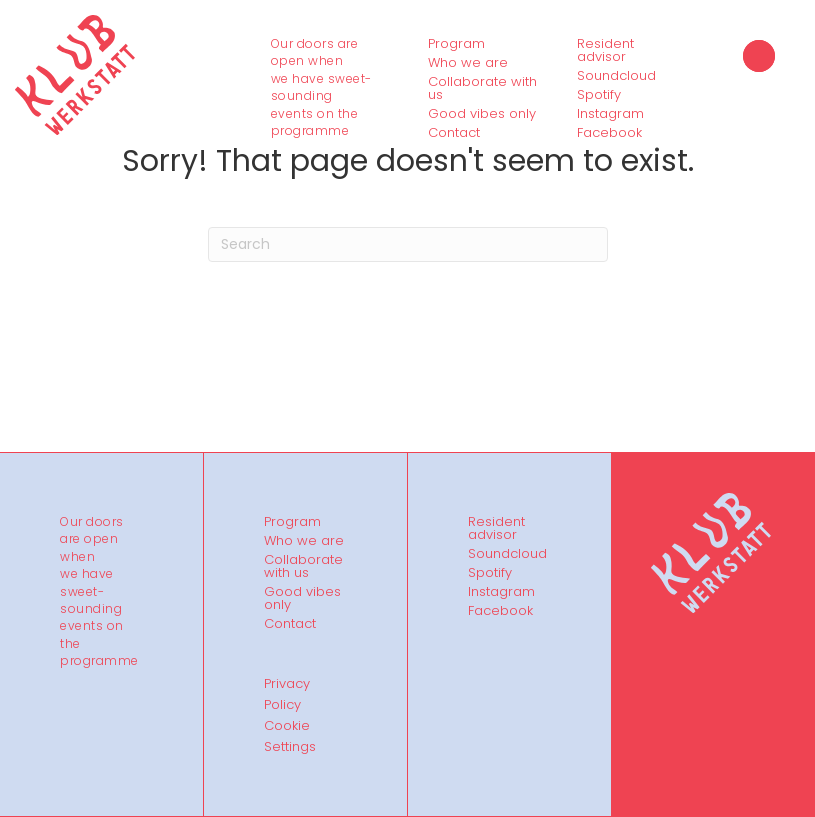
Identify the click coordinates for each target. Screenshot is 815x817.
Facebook (609, 133)
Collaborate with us (482, 88)
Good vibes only (482, 114)
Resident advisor (605, 50)
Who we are (468, 63)
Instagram (610, 114)
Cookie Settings (290, 736)
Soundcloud (616, 76)
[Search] (408, 244)
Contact (454, 133)
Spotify (599, 95)
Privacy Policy (287, 694)
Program (456, 44)
